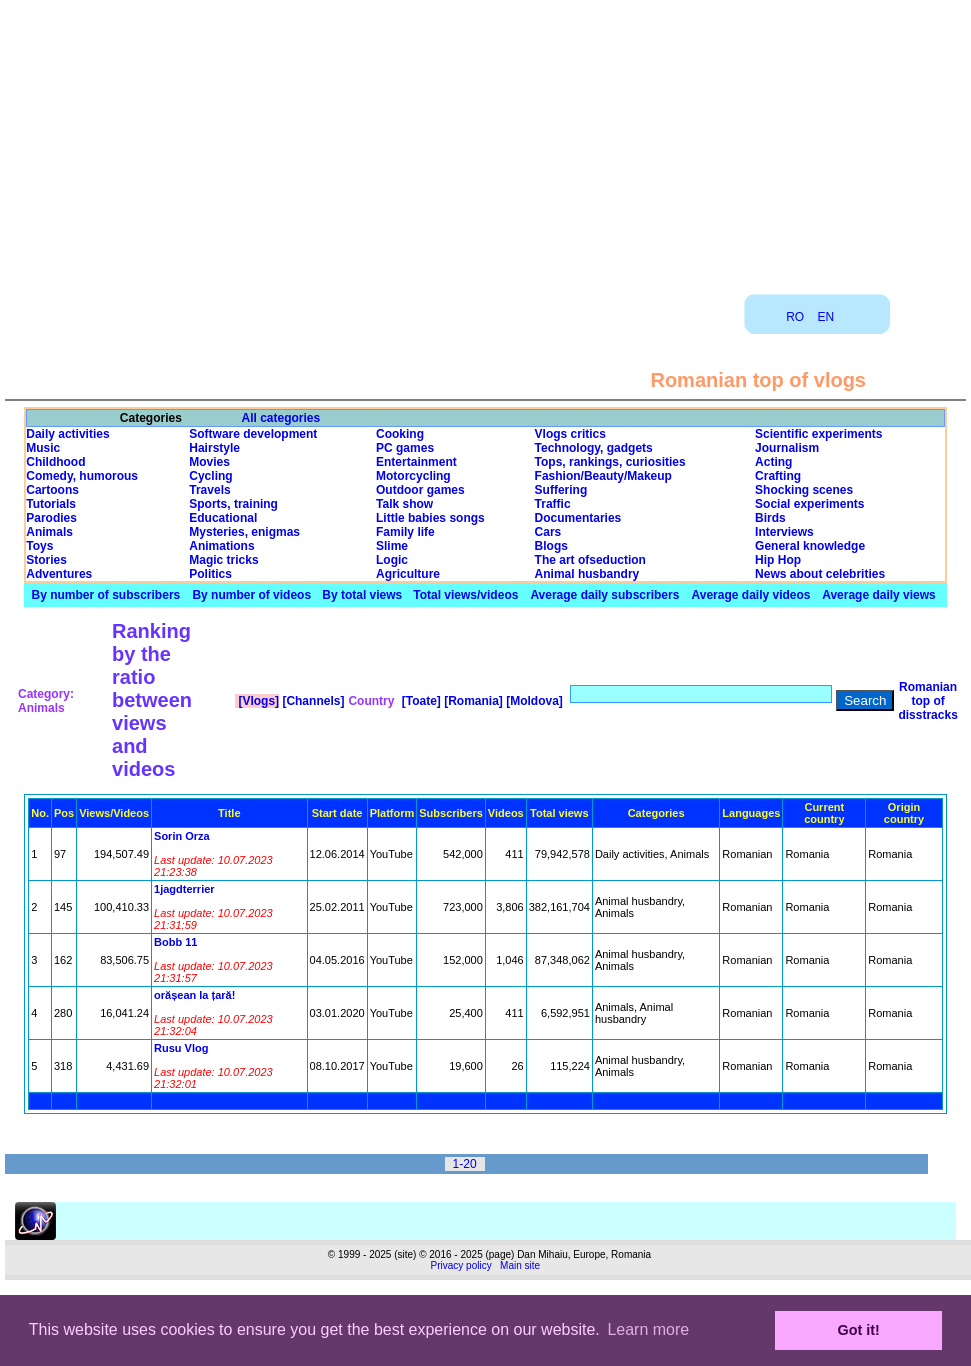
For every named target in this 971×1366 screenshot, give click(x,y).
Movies (209, 462)
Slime (392, 546)
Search (865, 700)
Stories (46, 560)
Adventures (59, 574)
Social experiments (809, 504)
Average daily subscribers (604, 595)
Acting (773, 462)
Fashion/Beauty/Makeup (603, 476)
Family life (405, 532)
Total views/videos (465, 595)
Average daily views (879, 595)
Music (43, 448)
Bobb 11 (175, 942)
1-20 (465, 1164)
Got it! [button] (859, 1330)
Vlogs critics (570, 434)
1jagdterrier (184, 889)
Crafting (778, 476)
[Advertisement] (486, 140)
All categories (281, 418)
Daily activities (67, 434)
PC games (405, 448)
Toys (39, 546)
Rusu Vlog (181, 1048)
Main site (520, 1265)
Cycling (210, 476)
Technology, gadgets (594, 448)
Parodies (51, 518)
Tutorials (51, 504)
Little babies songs (430, 518)
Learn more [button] (648, 1329)
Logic (392, 560)
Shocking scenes (804, 490)
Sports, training (233, 504)
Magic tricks (223, 560)
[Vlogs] (257, 701)
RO (795, 317)
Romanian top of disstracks (927, 701)
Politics (210, 574)
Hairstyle (214, 448)
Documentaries (578, 518)
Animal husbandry (587, 574)
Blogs (551, 546)
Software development (253, 434)
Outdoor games (420, 490)
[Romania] (472, 701)
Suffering (561, 490)
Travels (209, 490)
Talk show (404, 504)
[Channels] (311, 701)
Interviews (784, 532)
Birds (770, 518)
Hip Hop (778, 560)
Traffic (553, 504)
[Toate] (419, 701)
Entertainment (416, 462)
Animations (221, 546)
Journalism (787, 448)
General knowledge (810, 546)
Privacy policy (461, 1265)
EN (826, 317)
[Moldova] (533, 701)
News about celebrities (820, 574)
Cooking (400, 434)
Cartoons (52, 490)
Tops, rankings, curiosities (610, 462)
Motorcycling (413, 476)
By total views (362, 595)
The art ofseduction (590, 560)
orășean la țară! (194, 995)
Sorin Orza (182, 836)
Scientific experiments (818, 434)
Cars (548, 532)
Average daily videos (751, 595)
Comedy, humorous (82, 476)
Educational (223, 518)
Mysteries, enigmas (244, 532)
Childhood (55, 462)
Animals (49, 532)
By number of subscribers (106, 595)
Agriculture (408, 574)
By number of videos (251, 595)
